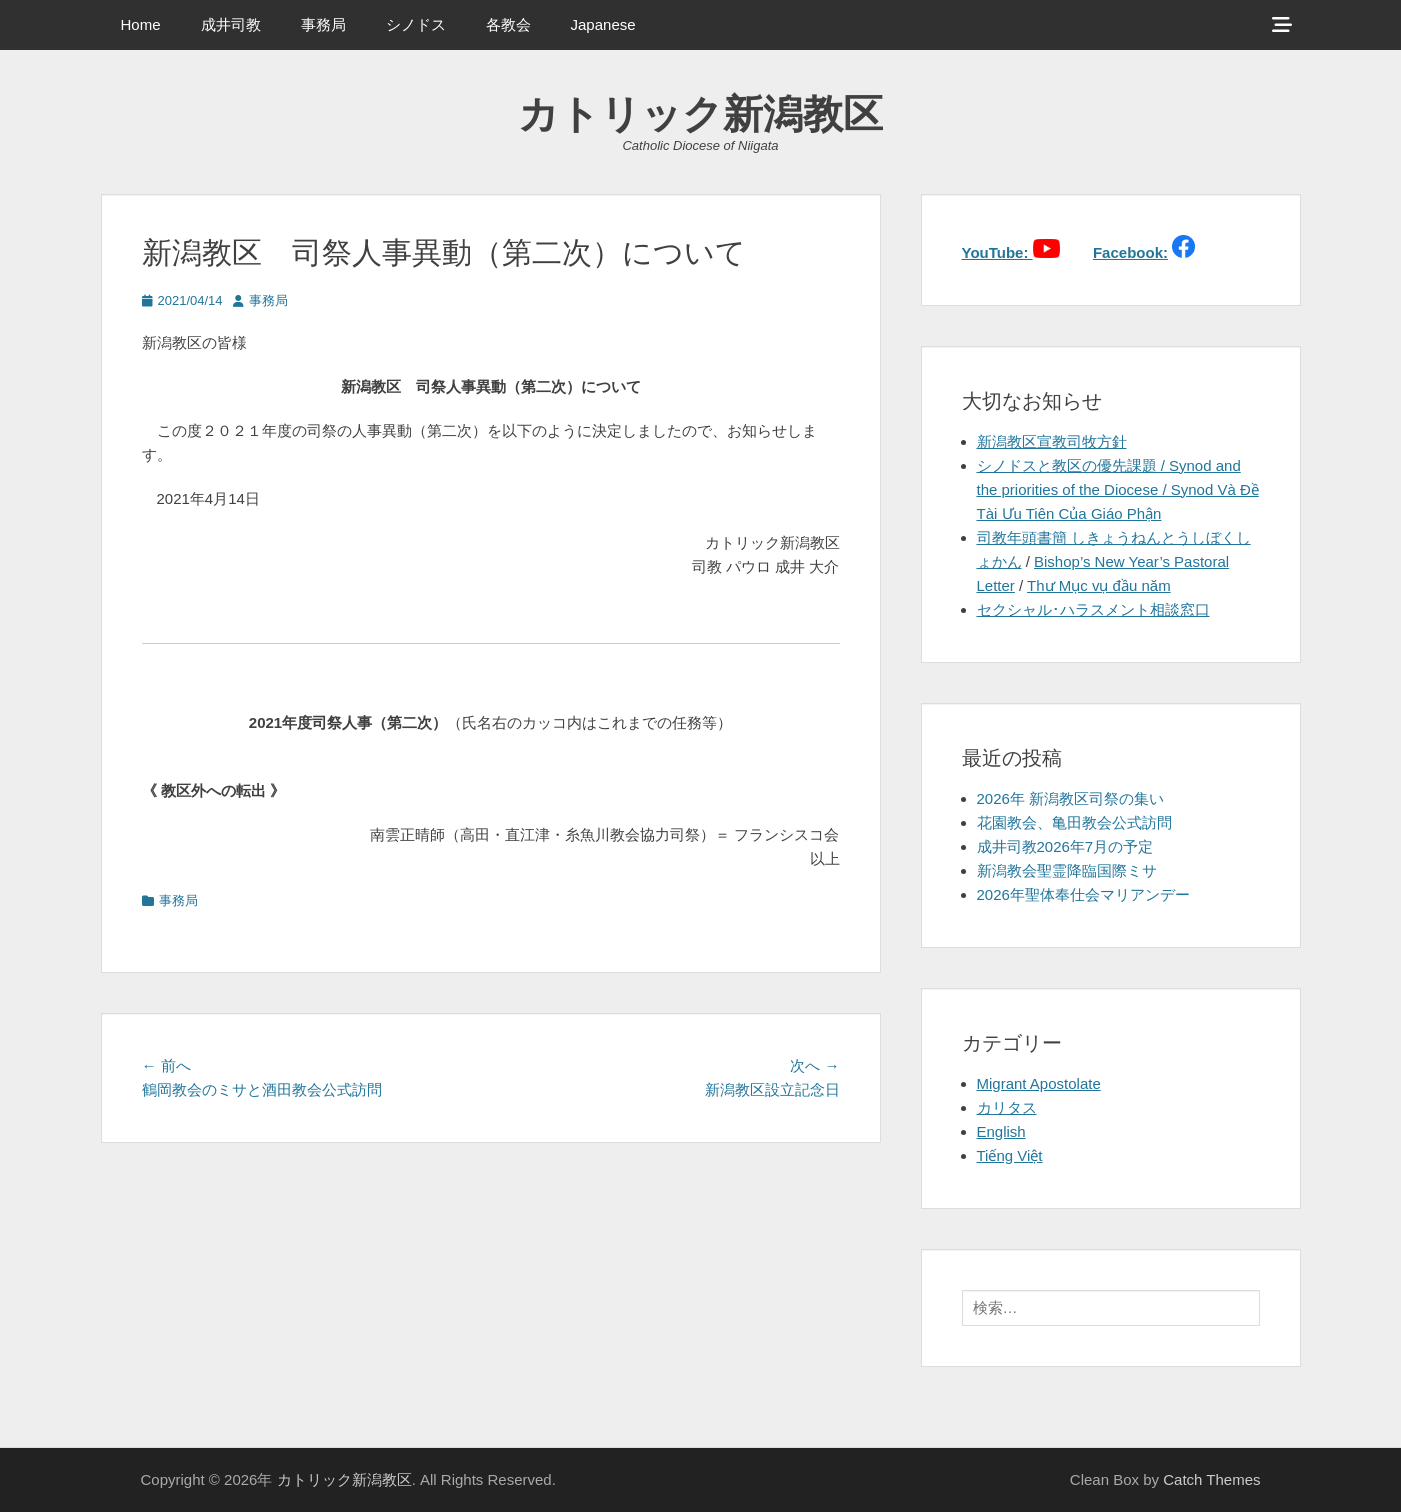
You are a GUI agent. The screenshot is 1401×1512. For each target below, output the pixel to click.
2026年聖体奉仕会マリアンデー (1083, 894)
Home (141, 24)
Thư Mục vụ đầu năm (1099, 585)
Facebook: (1130, 252)
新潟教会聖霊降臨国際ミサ (1067, 870)
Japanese (603, 24)
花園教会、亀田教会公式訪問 (1074, 822)
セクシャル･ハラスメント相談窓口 (1093, 609)
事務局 (323, 24)
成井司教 (231, 24)
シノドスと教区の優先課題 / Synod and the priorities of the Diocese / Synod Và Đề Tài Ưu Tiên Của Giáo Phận (1118, 489)
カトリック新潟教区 (700, 114)
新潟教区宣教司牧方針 (1052, 441)
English (1001, 1131)
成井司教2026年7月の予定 (1065, 846)
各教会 (508, 24)
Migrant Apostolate (1039, 1083)
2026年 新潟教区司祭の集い (1071, 798)
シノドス (416, 24)
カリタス (1007, 1107)
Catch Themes (1211, 1479)
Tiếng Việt (1010, 1155)
